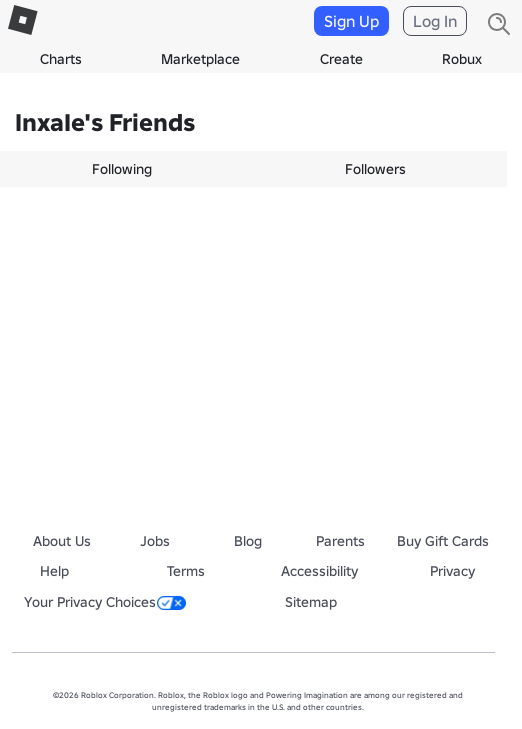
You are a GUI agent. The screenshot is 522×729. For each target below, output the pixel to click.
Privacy (452, 571)
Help (54, 571)
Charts (61, 59)
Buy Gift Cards (443, 541)
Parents (340, 541)
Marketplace (200, 59)
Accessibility (319, 571)
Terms (186, 571)
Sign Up (351, 21)
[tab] (127, 169)
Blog (248, 541)
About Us (62, 541)
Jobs (155, 541)
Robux (462, 59)
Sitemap (311, 602)
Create (341, 59)
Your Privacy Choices (105, 602)
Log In (435, 21)
